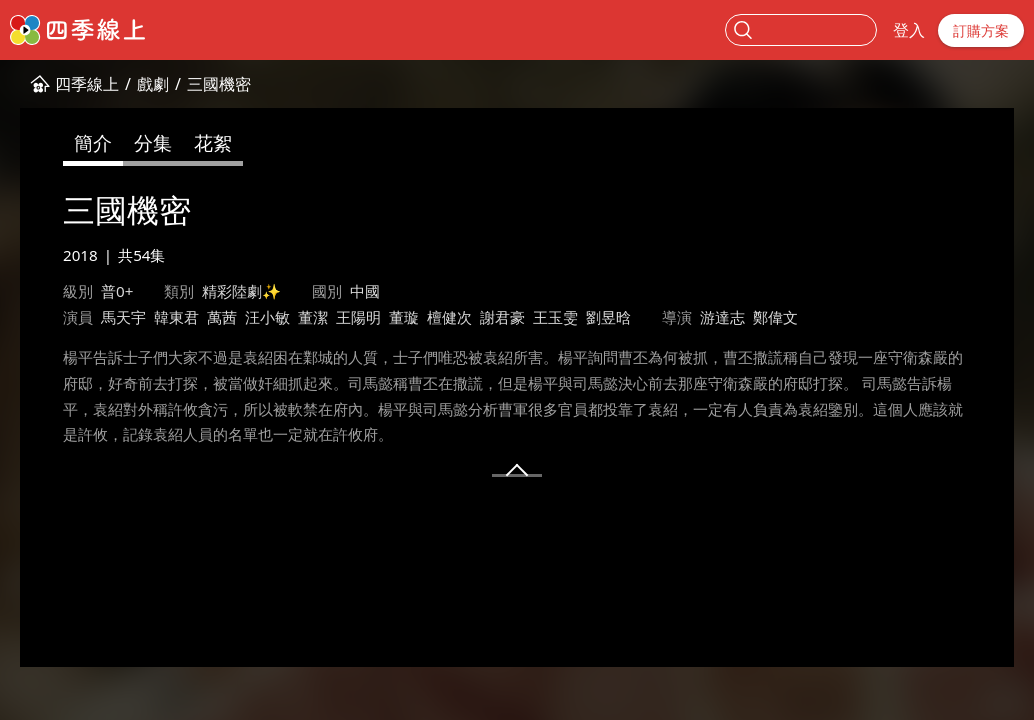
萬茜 (222, 317)
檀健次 (449, 317)
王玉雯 (555, 317)
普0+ (117, 291)
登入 (909, 30)
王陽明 (358, 317)
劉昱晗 (608, 317)
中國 (365, 291)
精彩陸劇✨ (241, 291)
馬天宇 (123, 317)
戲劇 (153, 84)
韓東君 (176, 317)
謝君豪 (502, 317)
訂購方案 (981, 30)
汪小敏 (267, 317)
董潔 (313, 317)
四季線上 (87, 84)
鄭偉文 (775, 317)
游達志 (722, 317)
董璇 (404, 317)
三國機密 (219, 84)
